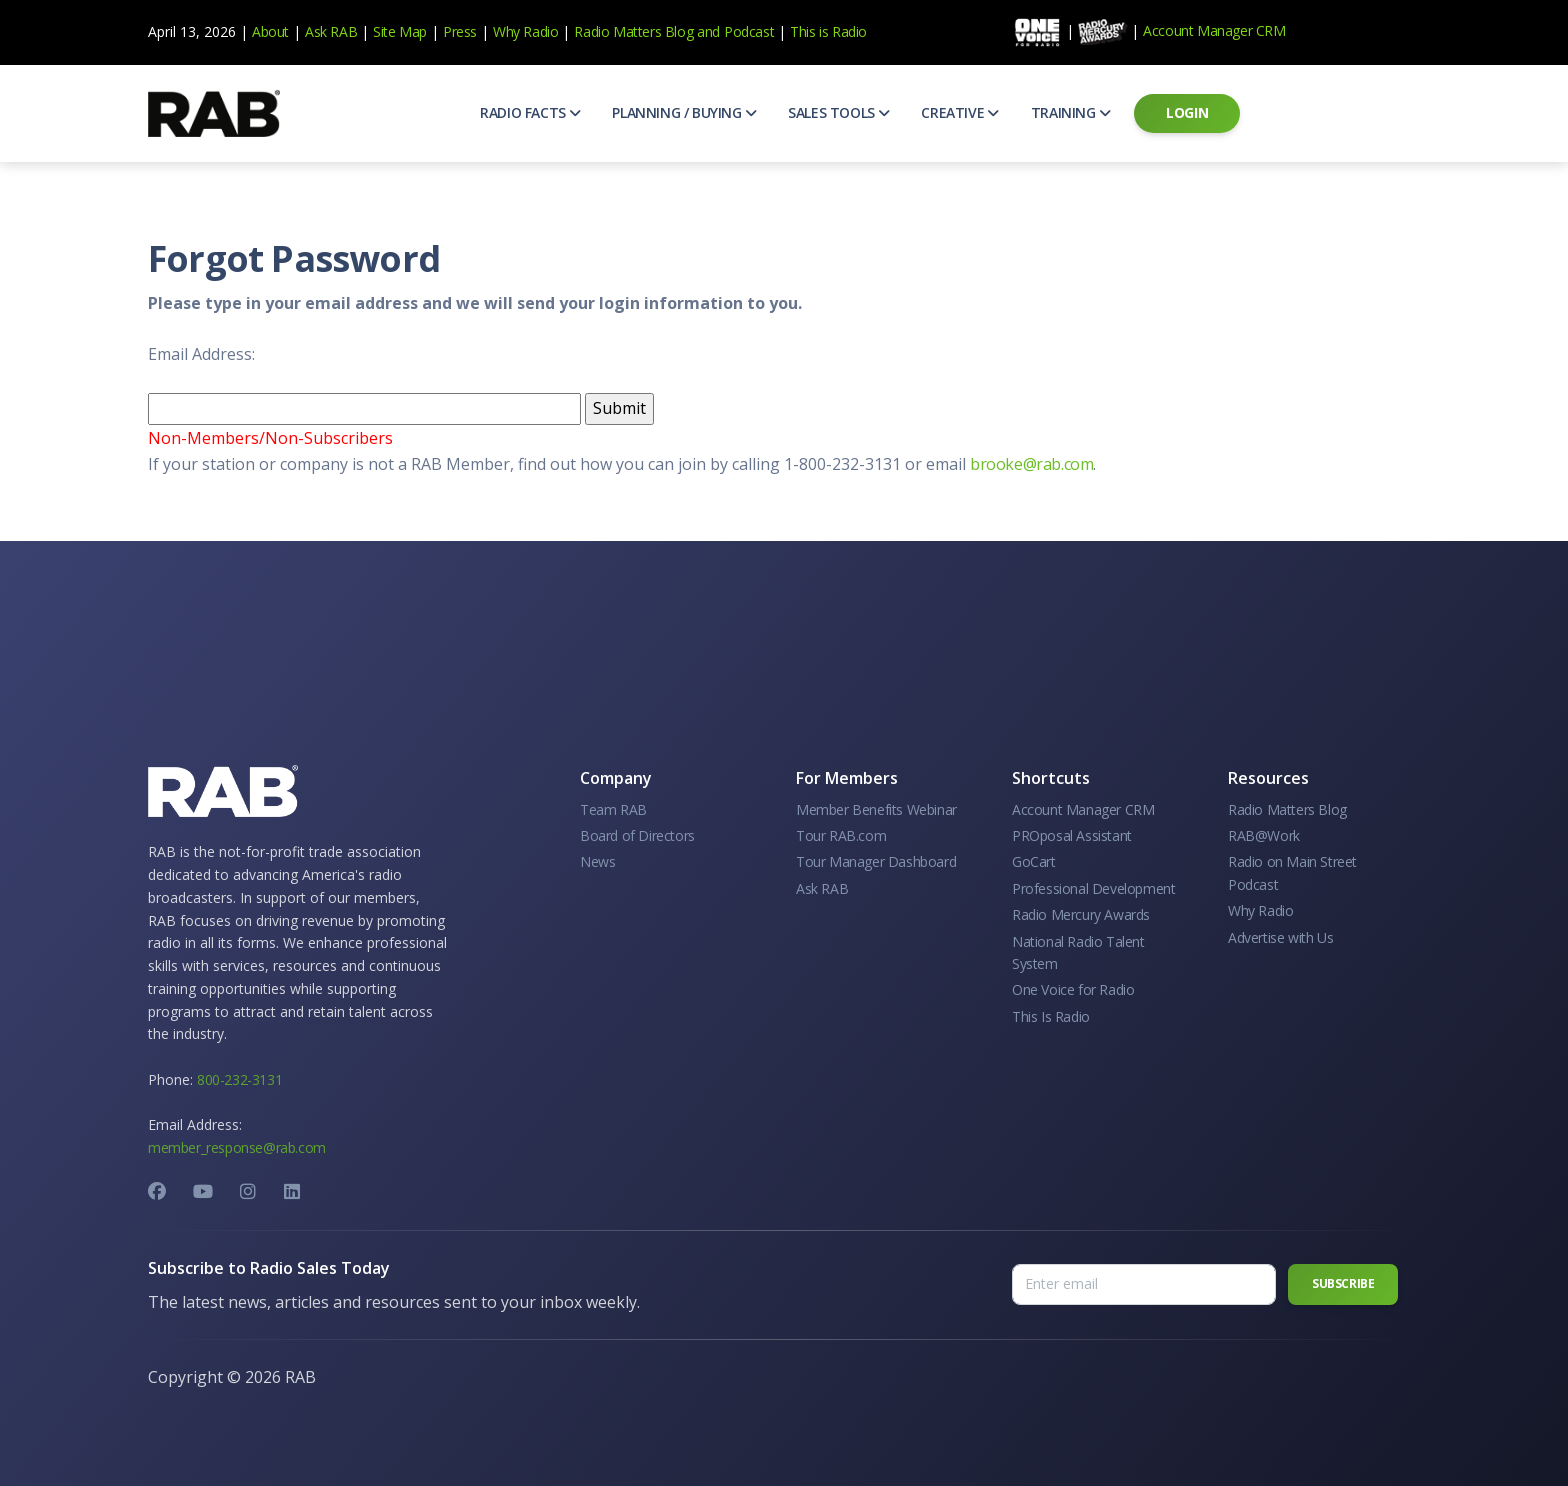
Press (460, 31)
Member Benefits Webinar (876, 809)
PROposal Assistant (1072, 835)
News (597, 861)
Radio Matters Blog (633, 31)
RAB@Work (1264, 835)
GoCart (1034, 861)
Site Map (400, 31)
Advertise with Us (1280, 937)
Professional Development (1093, 888)
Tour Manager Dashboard (876, 861)
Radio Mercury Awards (1081, 914)
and (708, 31)
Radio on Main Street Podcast (1292, 872)
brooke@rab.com (1031, 464)
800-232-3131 (239, 1079)
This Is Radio (1051, 1016)
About (270, 31)
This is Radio (828, 31)
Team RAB (613, 809)
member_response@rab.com (237, 1147)
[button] (530, 113)
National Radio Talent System (1078, 952)
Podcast (749, 31)
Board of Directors (637, 835)
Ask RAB (331, 31)
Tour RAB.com (841, 835)
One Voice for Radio (1073, 989)
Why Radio (525, 31)
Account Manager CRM (1214, 30)
